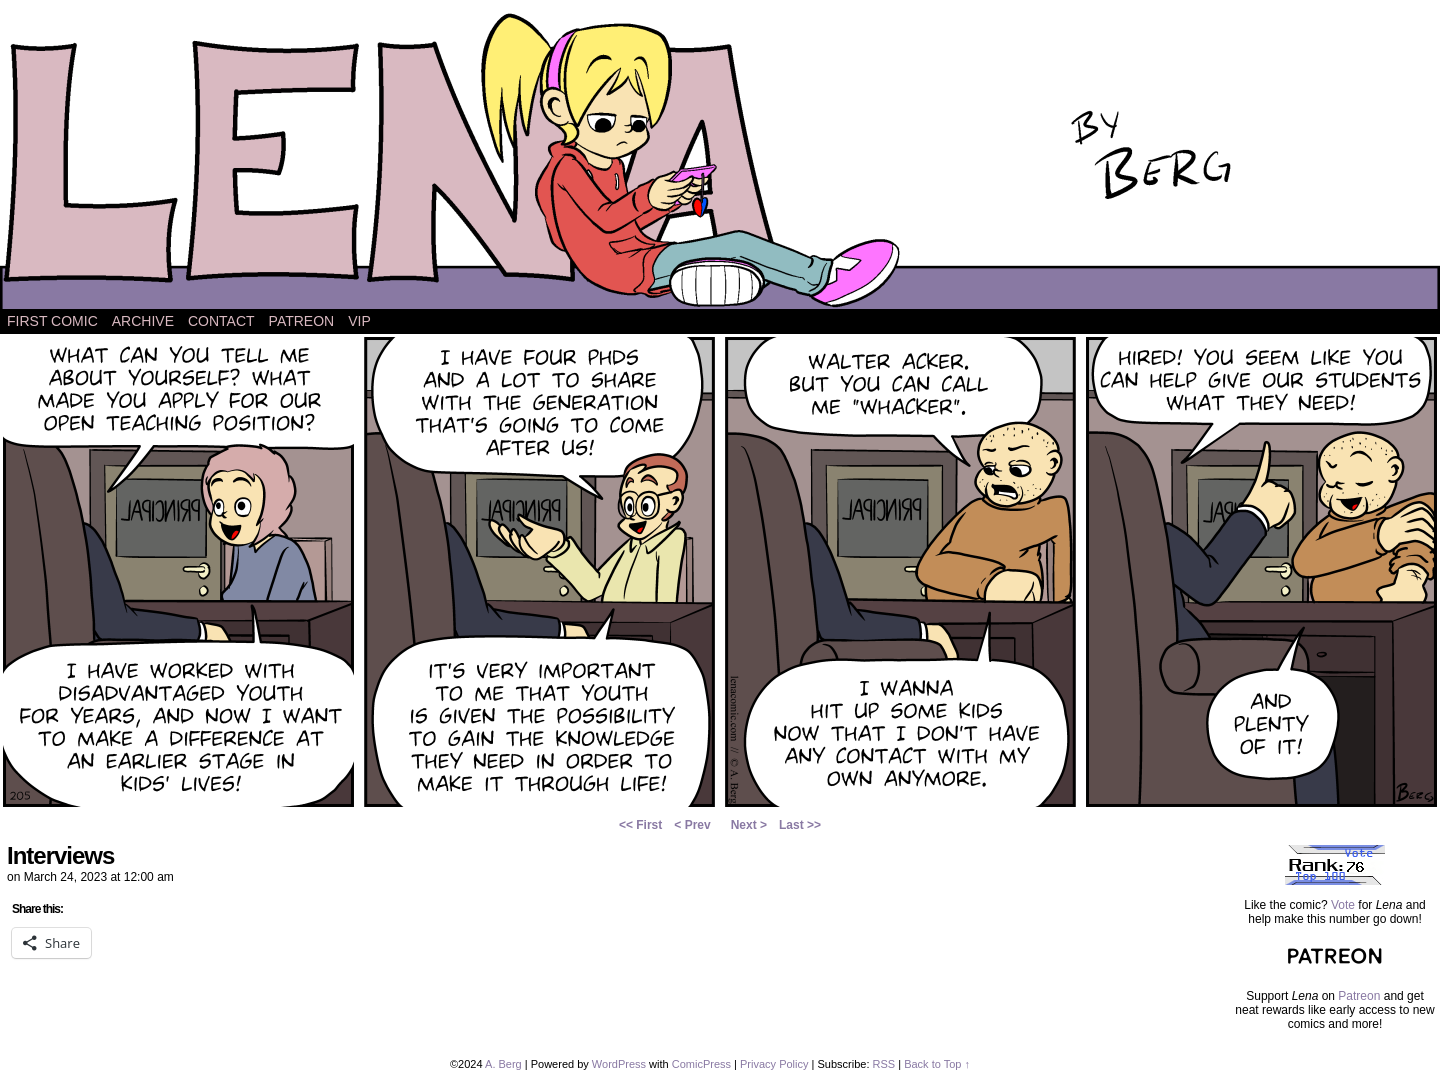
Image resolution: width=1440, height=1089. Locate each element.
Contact (221, 321)
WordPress (619, 1064)
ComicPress (701, 1064)
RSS (884, 1064)
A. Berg (503, 1064)
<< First (640, 825)
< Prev (692, 825)
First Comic (52, 321)
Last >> (800, 825)
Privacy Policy (774, 1064)
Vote (1343, 905)
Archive (143, 321)
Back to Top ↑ (937, 1064)
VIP (359, 321)
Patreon (302, 321)
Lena (720, 159)
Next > (749, 825)
